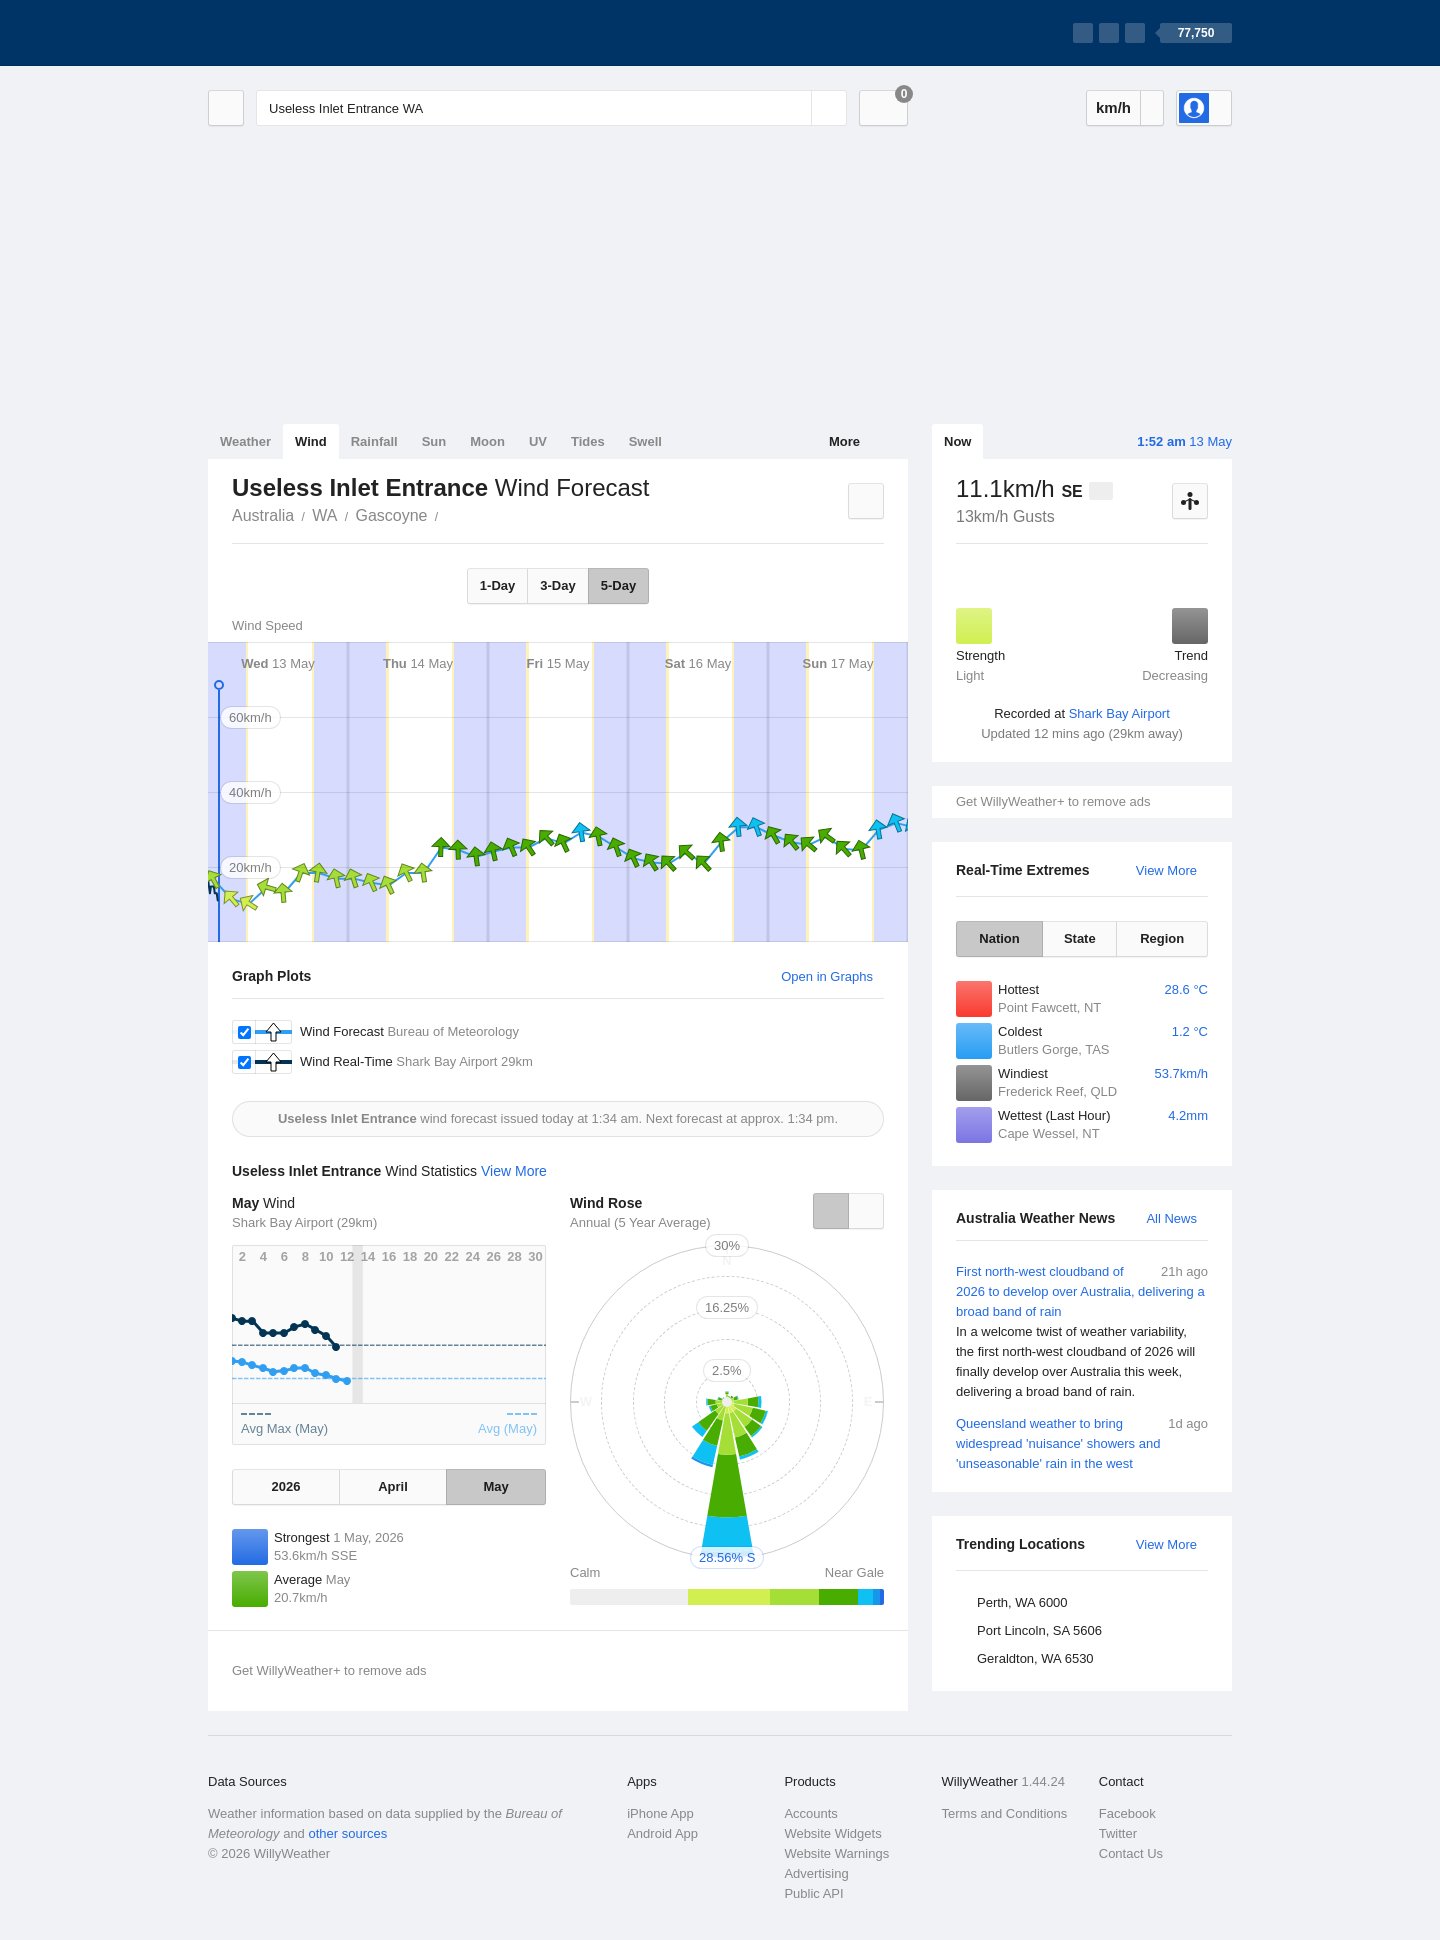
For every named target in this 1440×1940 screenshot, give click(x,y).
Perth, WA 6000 (1022, 1602)
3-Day (557, 585)
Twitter (1118, 1833)
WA (324, 515)
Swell (645, 441)
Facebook (1127, 1813)
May (495, 1486)
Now (957, 441)
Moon (487, 441)
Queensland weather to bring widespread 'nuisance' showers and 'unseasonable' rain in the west (1082, 1442)
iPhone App (660, 1813)
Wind (311, 441)
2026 (285, 1486)
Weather (245, 441)
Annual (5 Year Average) (640, 1222)
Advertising (816, 1873)
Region (1162, 938)
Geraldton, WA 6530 (1035, 1658)
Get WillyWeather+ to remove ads (1053, 801)
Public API (813, 1893)
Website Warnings (836, 1853)
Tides (588, 441)
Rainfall (374, 441)
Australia (263, 515)
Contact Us (1131, 1853)
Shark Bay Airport (1119, 713)
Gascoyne (391, 515)
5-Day (618, 585)
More (844, 441)
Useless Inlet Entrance (449, 514)
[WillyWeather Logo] (302, 33)
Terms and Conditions (1005, 1813)
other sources (347, 1833)
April (393, 1486)
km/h (1113, 107)
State (1080, 938)
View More (1166, 870)
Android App (662, 1833)
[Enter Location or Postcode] (551, 108)
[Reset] (794, 108)
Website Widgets (832, 1833)
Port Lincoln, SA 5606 (1039, 1630)
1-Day (497, 585)
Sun (434, 441)
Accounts (810, 1813)
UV (538, 441)
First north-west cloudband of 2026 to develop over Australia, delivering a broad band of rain (1082, 1332)
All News (1171, 1218)
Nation (999, 938)
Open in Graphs (827, 976)
